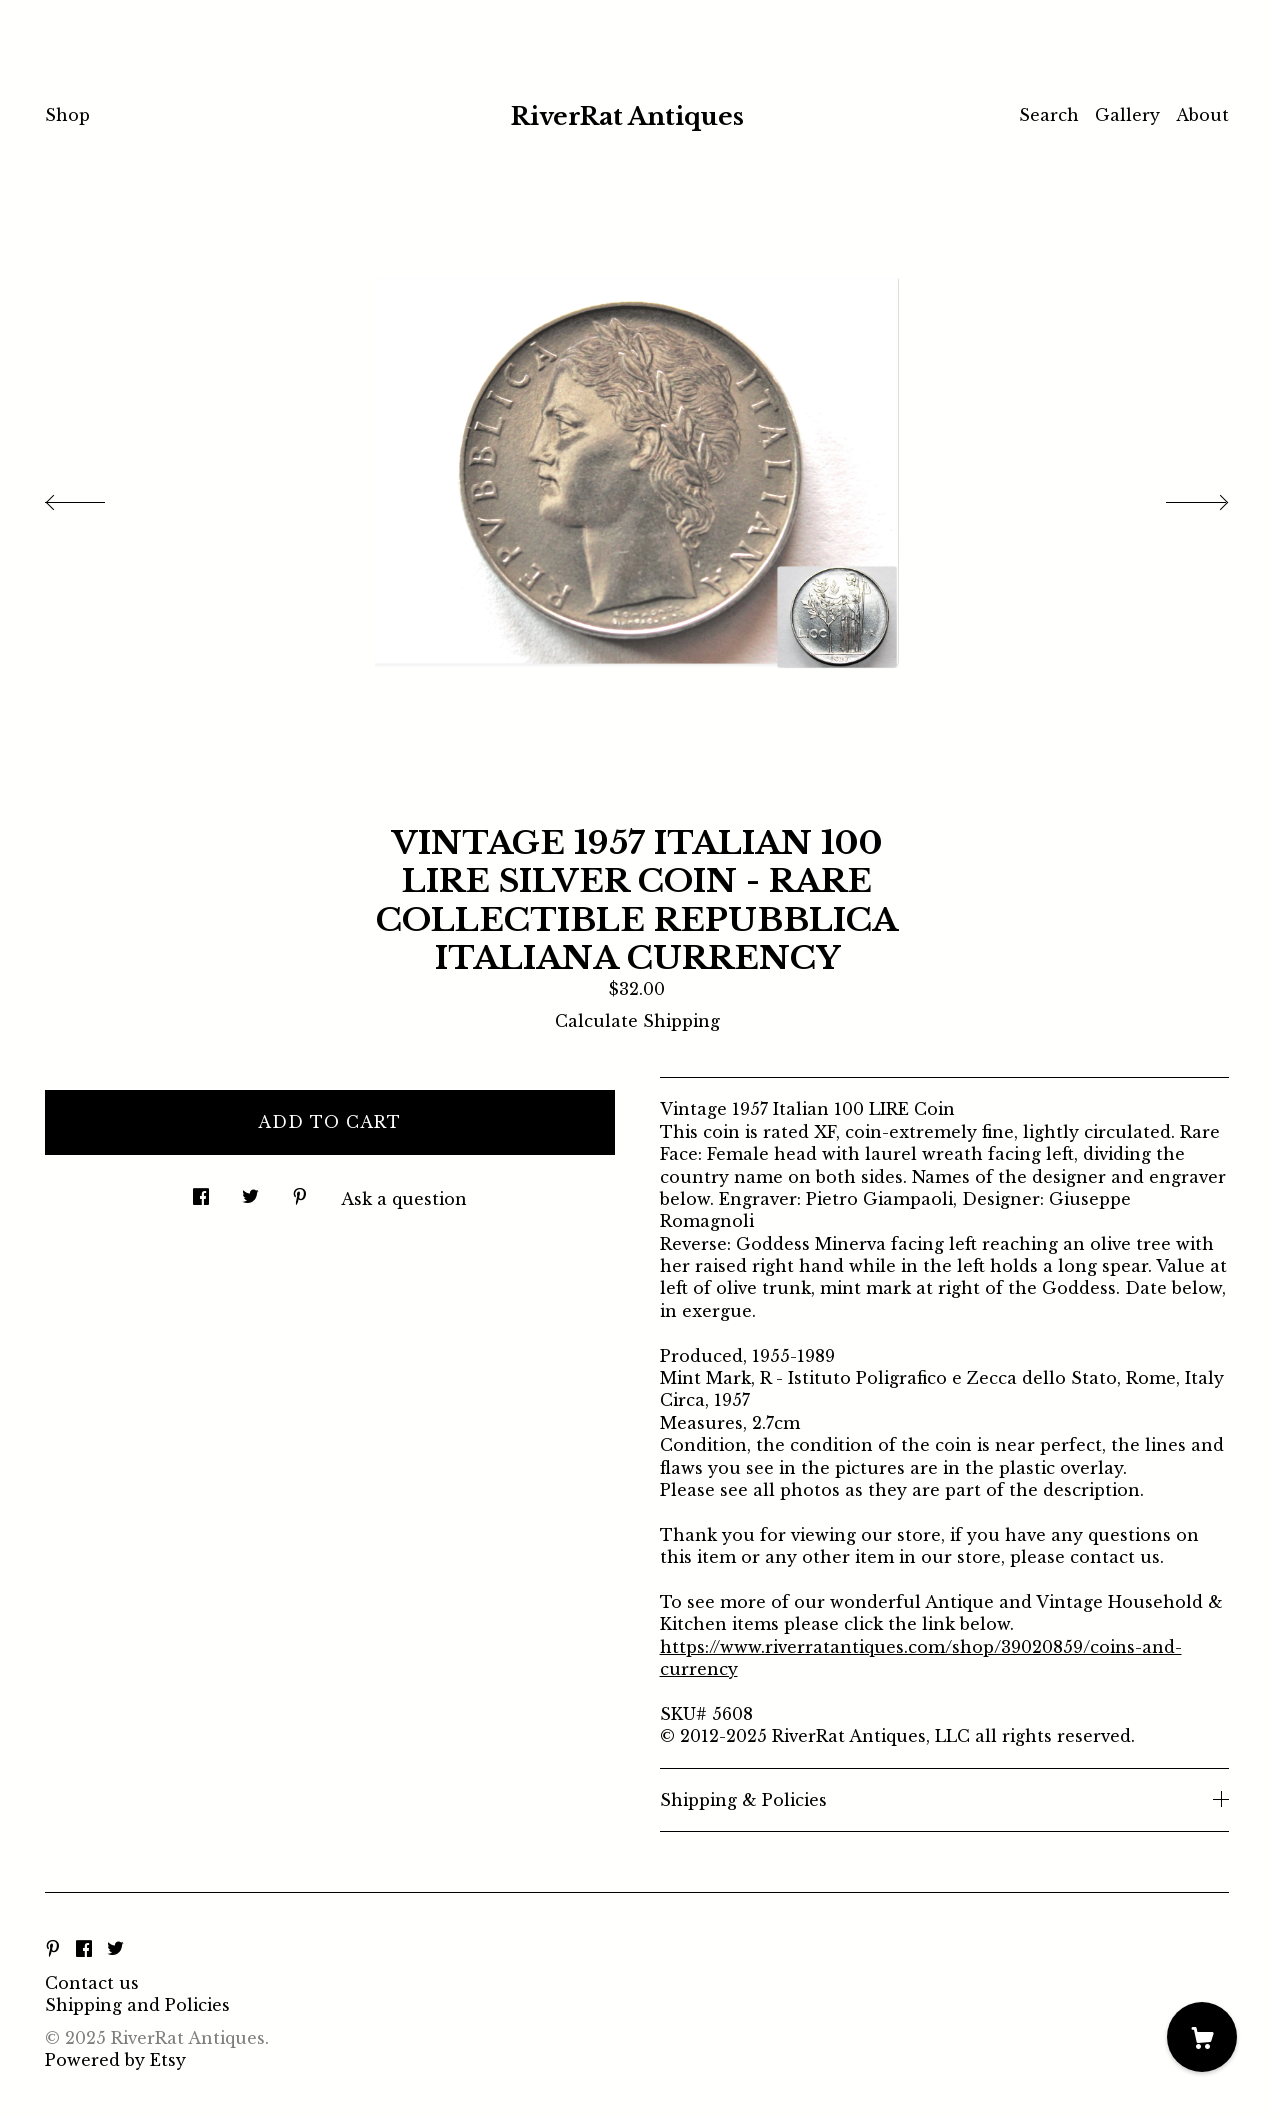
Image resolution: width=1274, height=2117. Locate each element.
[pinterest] (53, 1949)
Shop (67, 115)
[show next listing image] (1179, 497)
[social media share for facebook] (201, 1191)
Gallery (1127, 115)
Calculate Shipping (637, 1021)
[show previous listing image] (95, 497)
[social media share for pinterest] (300, 1191)
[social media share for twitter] (250, 1191)
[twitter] (115, 1949)
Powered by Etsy (115, 2060)
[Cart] (1202, 2037)
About (1202, 115)
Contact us (92, 1983)
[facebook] (84, 1949)
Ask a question (404, 1199)
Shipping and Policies (137, 2005)
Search (1049, 115)
